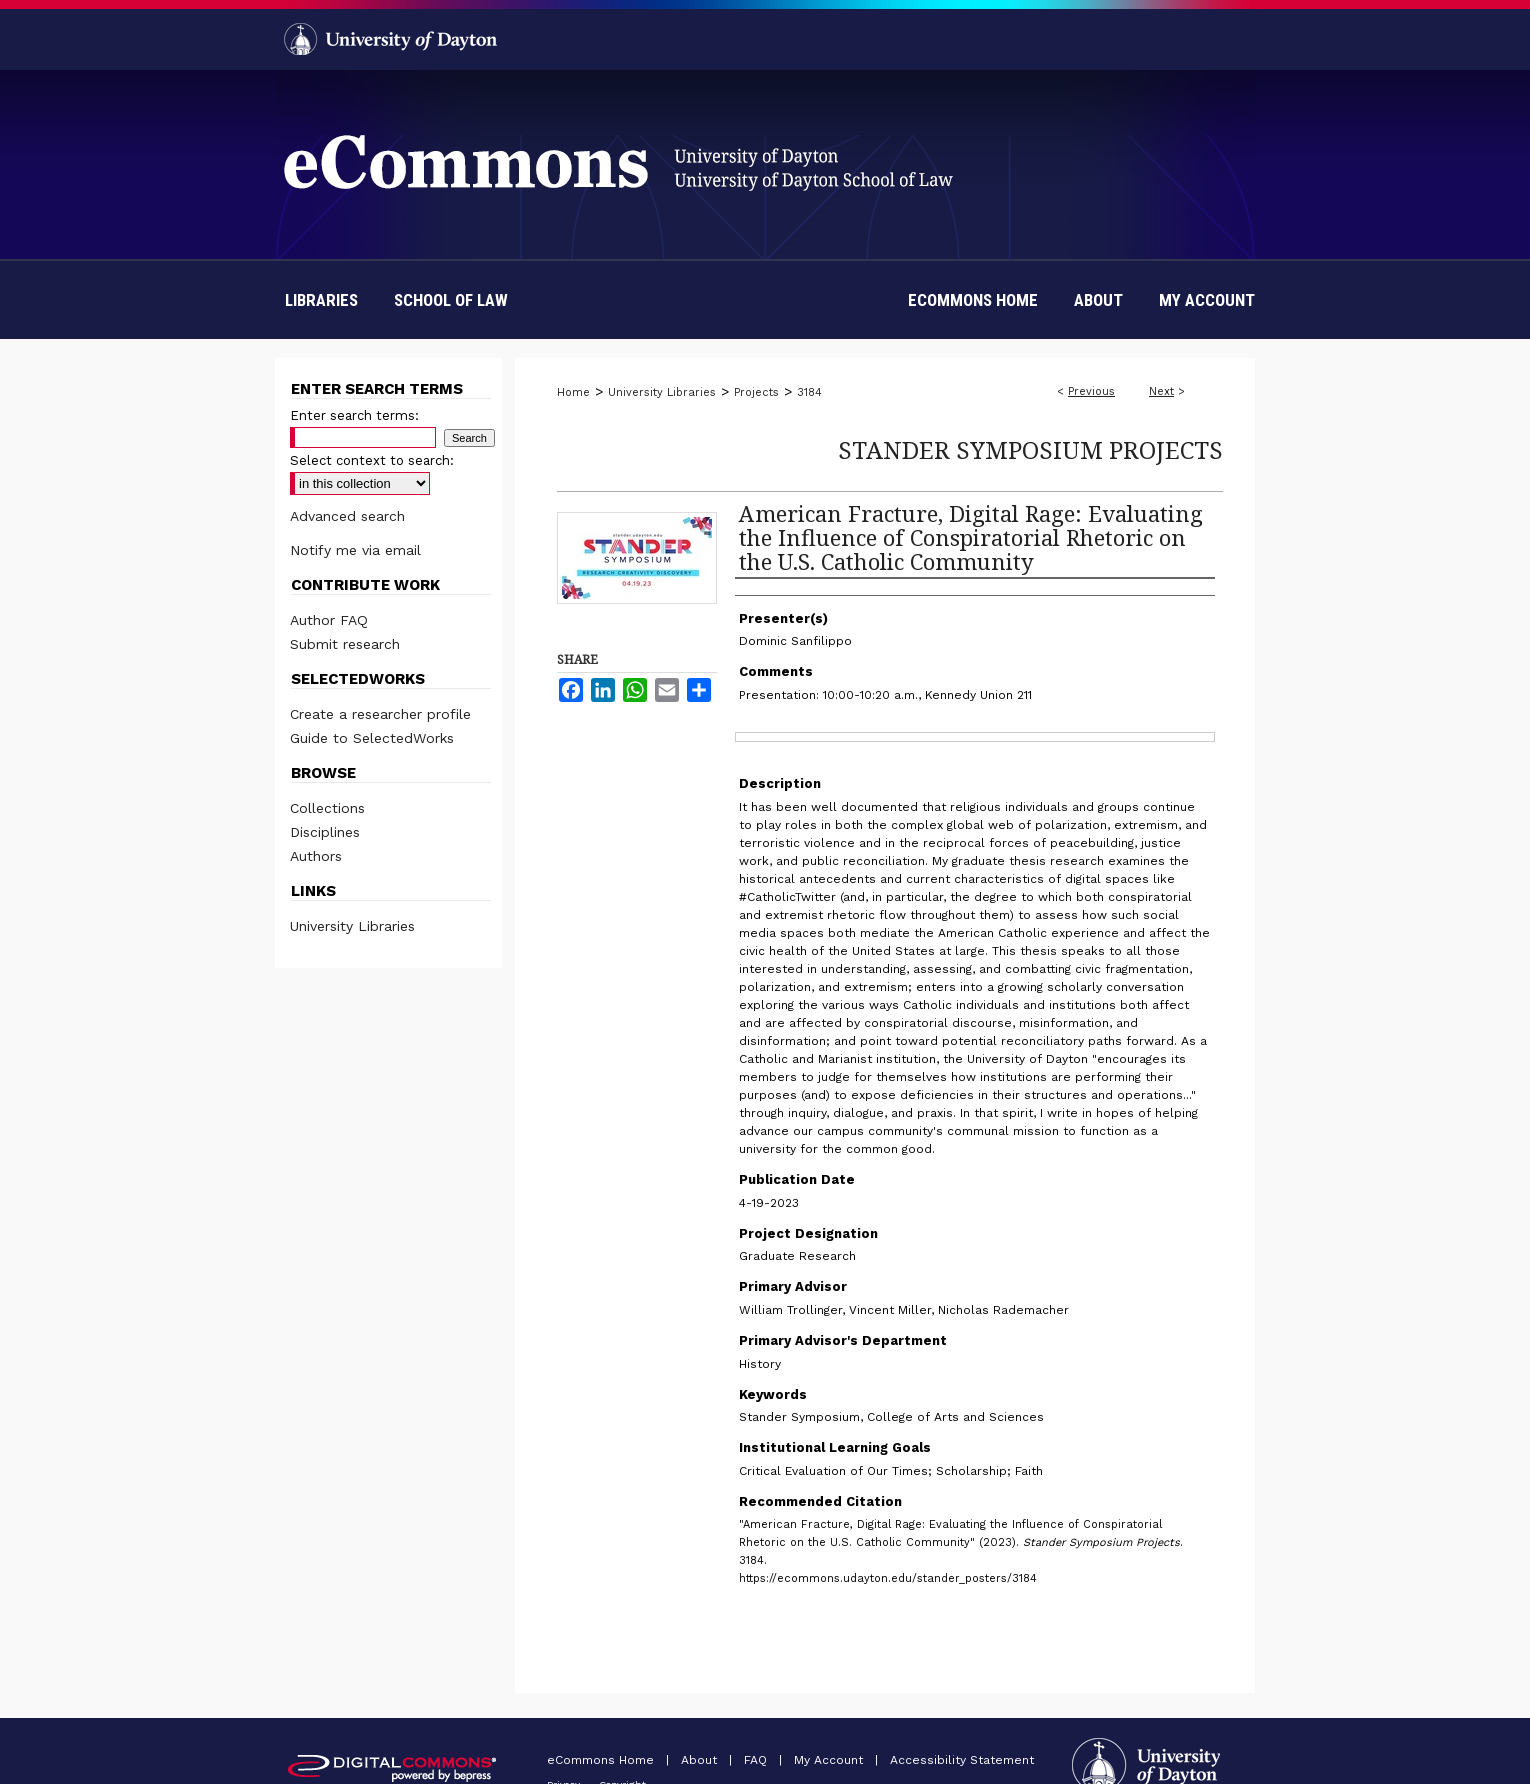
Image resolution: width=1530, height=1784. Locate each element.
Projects (756, 392)
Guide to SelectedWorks (372, 738)
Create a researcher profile (380, 714)
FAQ (757, 1760)
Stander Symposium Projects (1030, 449)
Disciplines (325, 832)
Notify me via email (355, 550)
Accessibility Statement (962, 1760)
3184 (809, 392)
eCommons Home (602, 1760)
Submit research (345, 644)
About (701, 1760)
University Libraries (662, 392)
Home (573, 392)
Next (1161, 391)
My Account (830, 1760)
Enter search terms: (354, 415)
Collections (327, 808)
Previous (1091, 391)
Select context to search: (372, 460)
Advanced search (347, 516)
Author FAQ (329, 620)
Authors (316, 856)
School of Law (451, 300)
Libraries (321, 300)
